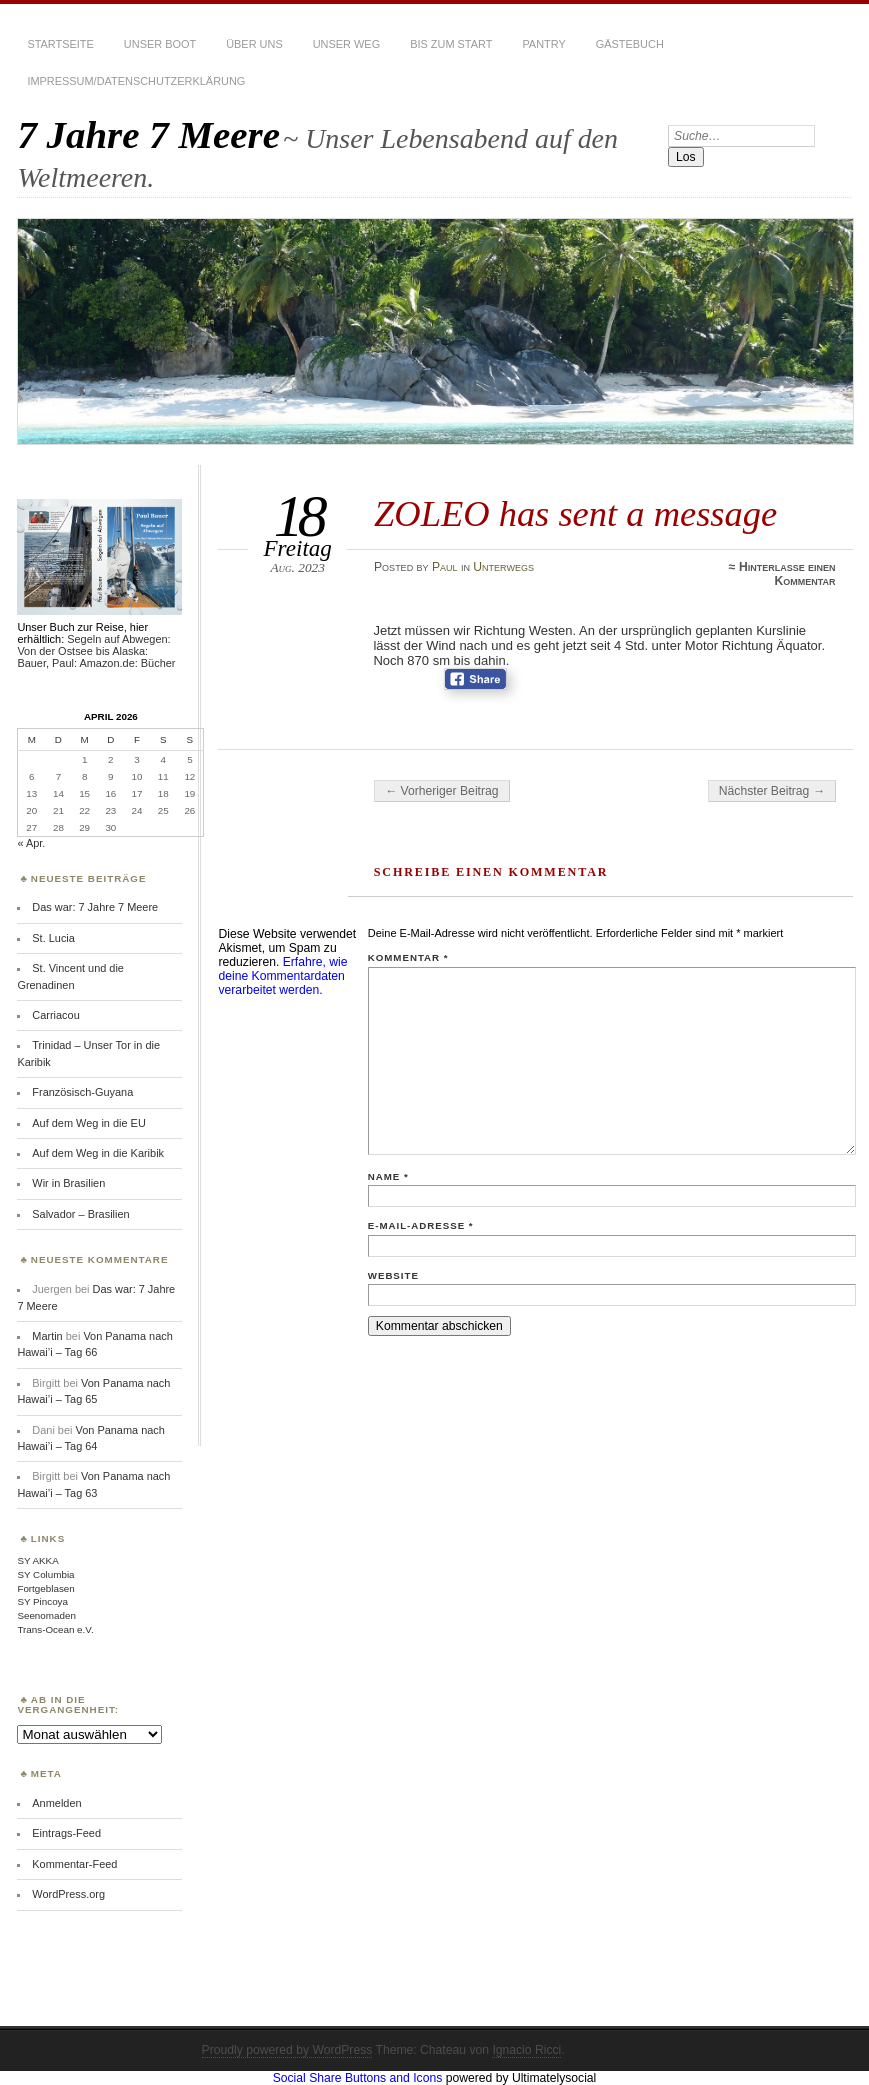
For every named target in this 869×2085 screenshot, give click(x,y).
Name (388, 1176)
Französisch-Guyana (82, 1092)
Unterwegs (503, 567)
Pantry (543, 44)
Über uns (254, 44)
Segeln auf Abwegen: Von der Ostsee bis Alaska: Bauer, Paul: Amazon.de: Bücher (96, 651)
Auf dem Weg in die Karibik (98, 1153)
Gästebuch (630, 44)
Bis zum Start (451, 44)
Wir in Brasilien (68, 1183)
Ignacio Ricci (526, 2050)
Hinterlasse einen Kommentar (787, 574)
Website (393, 1275)
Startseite (60, 44)
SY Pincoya (42, 1601)
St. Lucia (53, 938)
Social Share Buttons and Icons (358, 2078)
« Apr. (31, 843)
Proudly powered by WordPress (287, 2050)
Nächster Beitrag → (772, 791)
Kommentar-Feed (74, 1864)
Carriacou (55, 1015)
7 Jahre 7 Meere (148, 134)
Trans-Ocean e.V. (55, 1629)
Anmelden (56, 1803)
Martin (47, 1336)
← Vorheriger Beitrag (442, 791)
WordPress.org (68, 1894)
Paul (445, 567)
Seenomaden (46, 1615)
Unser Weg (346, 44)
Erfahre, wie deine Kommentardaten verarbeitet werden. (282, 976)
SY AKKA (37, 1560)
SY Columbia (45, 1574)
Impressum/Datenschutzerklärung (136, 81)
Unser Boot (160, 44)
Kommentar (408, 957)
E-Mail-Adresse (421, 1225)
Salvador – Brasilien (80, 1214)
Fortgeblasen (45, 1588)
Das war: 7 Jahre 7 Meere (95, 907)
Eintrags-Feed (66, 1833)
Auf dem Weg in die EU (88, 1123)
